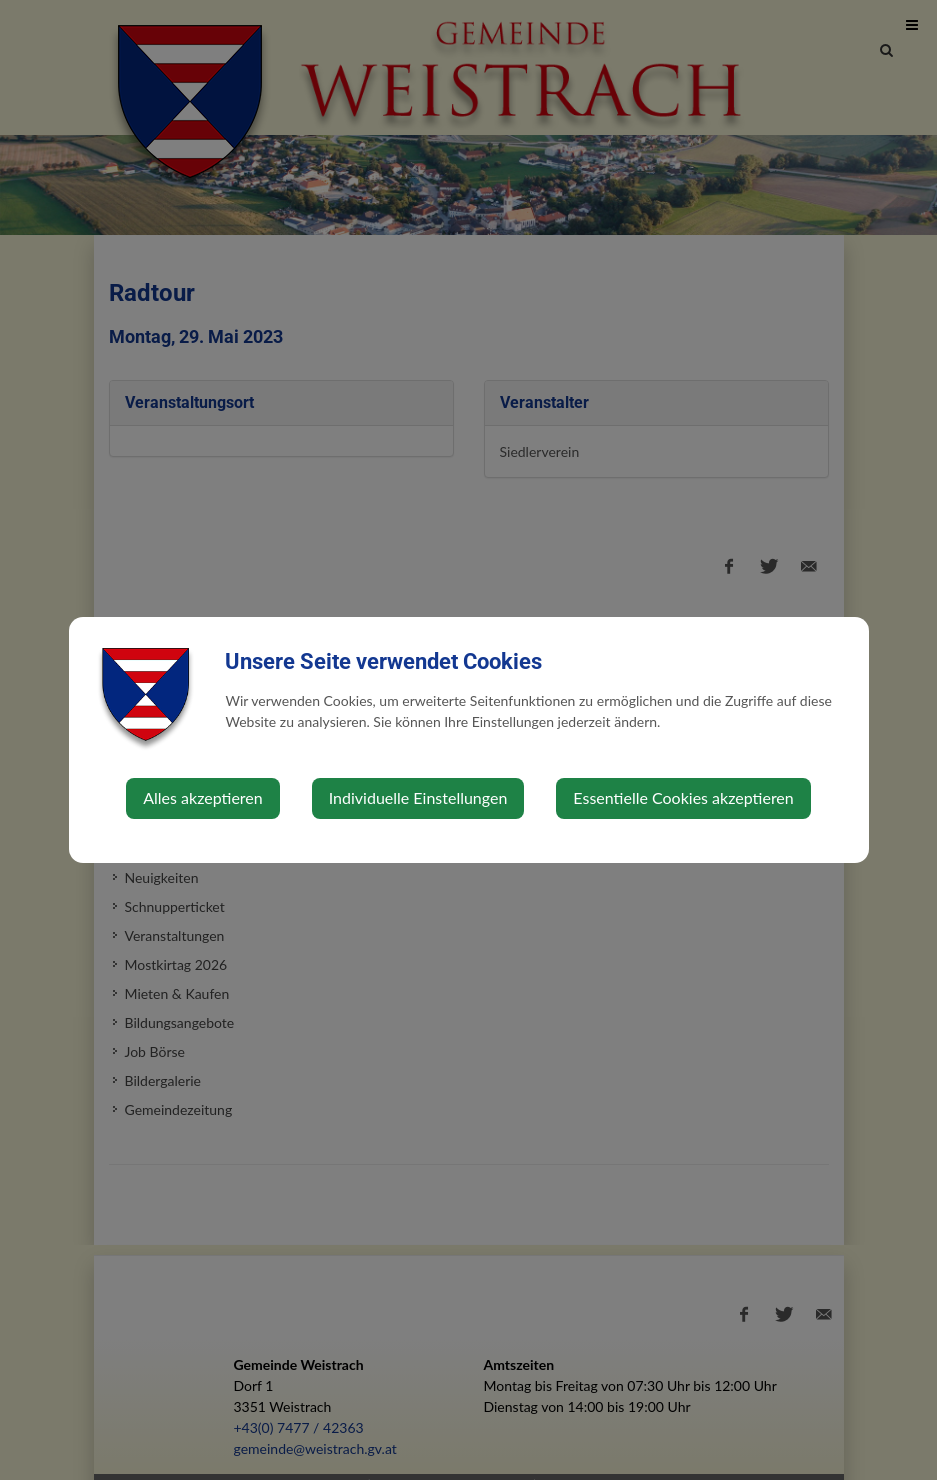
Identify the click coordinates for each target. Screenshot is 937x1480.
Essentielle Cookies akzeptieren (683, 797)
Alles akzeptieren (202, 797)
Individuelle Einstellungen (418, 797)
